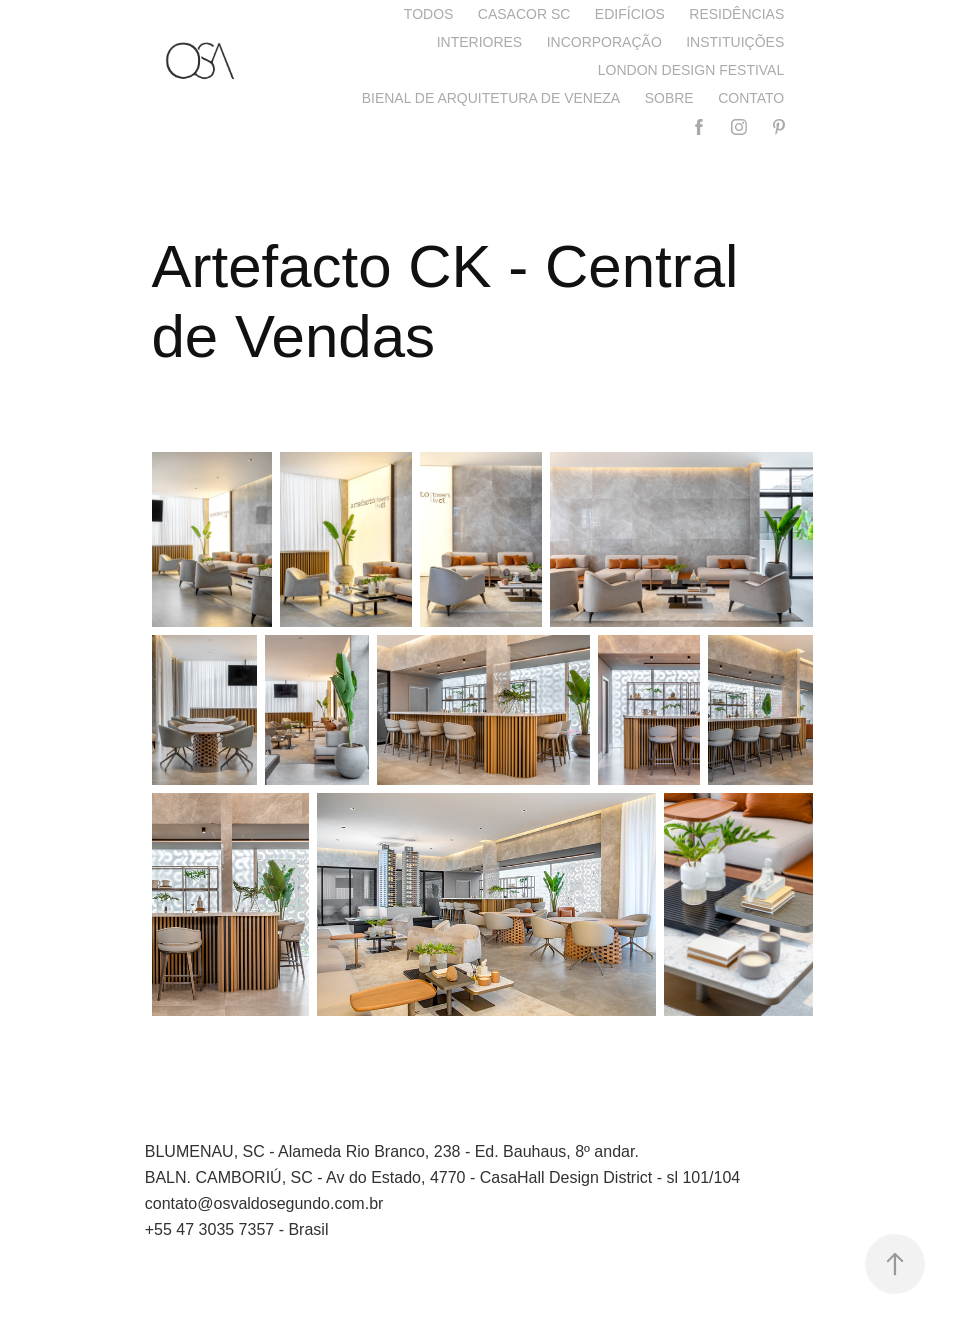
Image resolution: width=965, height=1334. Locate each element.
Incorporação (604, 42)
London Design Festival (691, 70)
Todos (429, 14)
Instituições (735, 42)
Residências (736, 14)
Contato (751, 98)
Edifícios (630, 14)
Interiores (480, 42)
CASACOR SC (524, 14)
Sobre (669, 98)
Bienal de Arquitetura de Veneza (491, 98)
